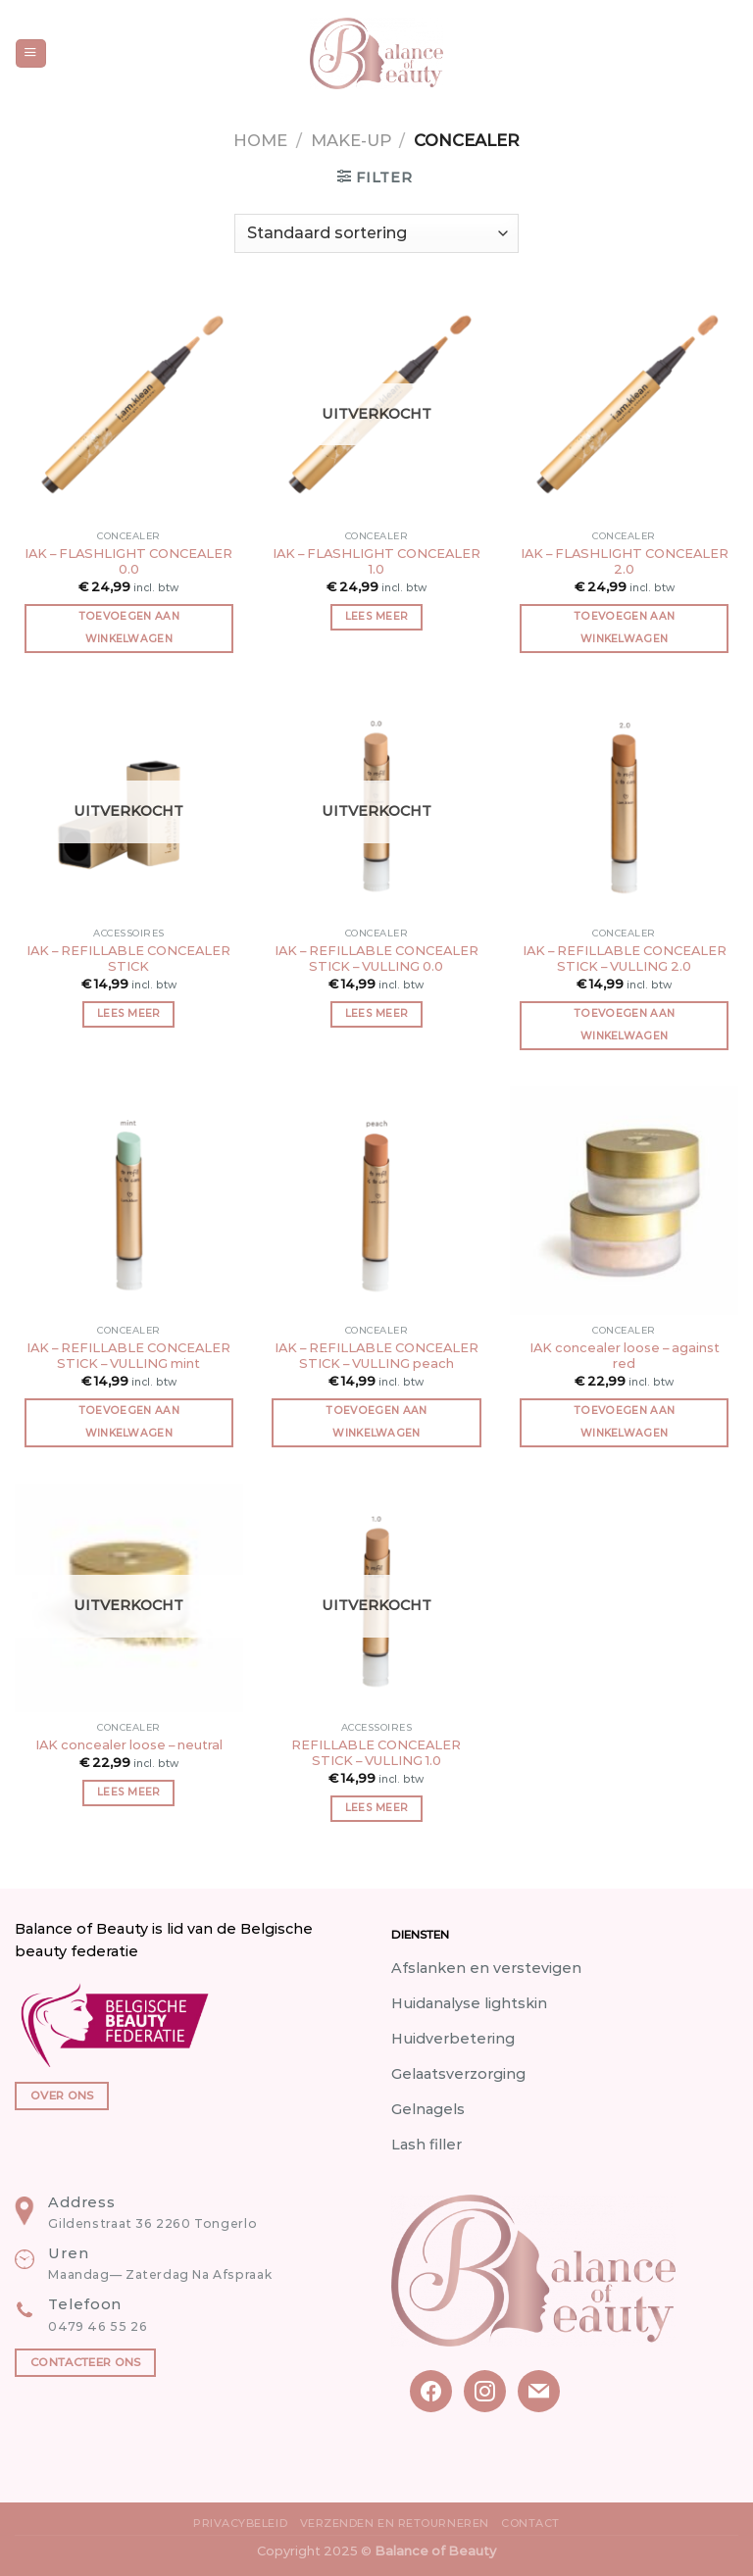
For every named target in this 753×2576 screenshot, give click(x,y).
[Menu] (30, 54)
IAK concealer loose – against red (624, 1355)
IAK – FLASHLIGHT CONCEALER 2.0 (624, 561)
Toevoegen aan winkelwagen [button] (128, 627)
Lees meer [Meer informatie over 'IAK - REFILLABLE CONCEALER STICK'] (129, 1013)
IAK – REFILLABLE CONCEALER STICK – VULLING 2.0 (625, 958)
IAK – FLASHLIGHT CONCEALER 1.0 (376, 561)
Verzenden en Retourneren (394, 2523)
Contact (530, 2523)
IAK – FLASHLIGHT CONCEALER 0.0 (128, 561)
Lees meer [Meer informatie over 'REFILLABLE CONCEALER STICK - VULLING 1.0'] (377, 1807)
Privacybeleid (240, 2523)
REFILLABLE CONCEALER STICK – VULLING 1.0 (376, 1753)
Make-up (351, 140)
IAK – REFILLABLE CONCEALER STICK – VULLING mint (128, 1355)
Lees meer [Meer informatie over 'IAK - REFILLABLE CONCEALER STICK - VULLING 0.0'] (377, 1013)
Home (260, 140)
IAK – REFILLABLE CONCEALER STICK (128, 958)
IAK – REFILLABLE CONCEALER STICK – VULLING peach (376, 1355)
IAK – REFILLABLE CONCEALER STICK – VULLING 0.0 (376, 958)
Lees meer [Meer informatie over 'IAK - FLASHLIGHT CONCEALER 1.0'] (377, 616)
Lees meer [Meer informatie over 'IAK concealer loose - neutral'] (129, 1792)
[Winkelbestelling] (376, 233)
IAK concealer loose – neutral (129, 1744)
